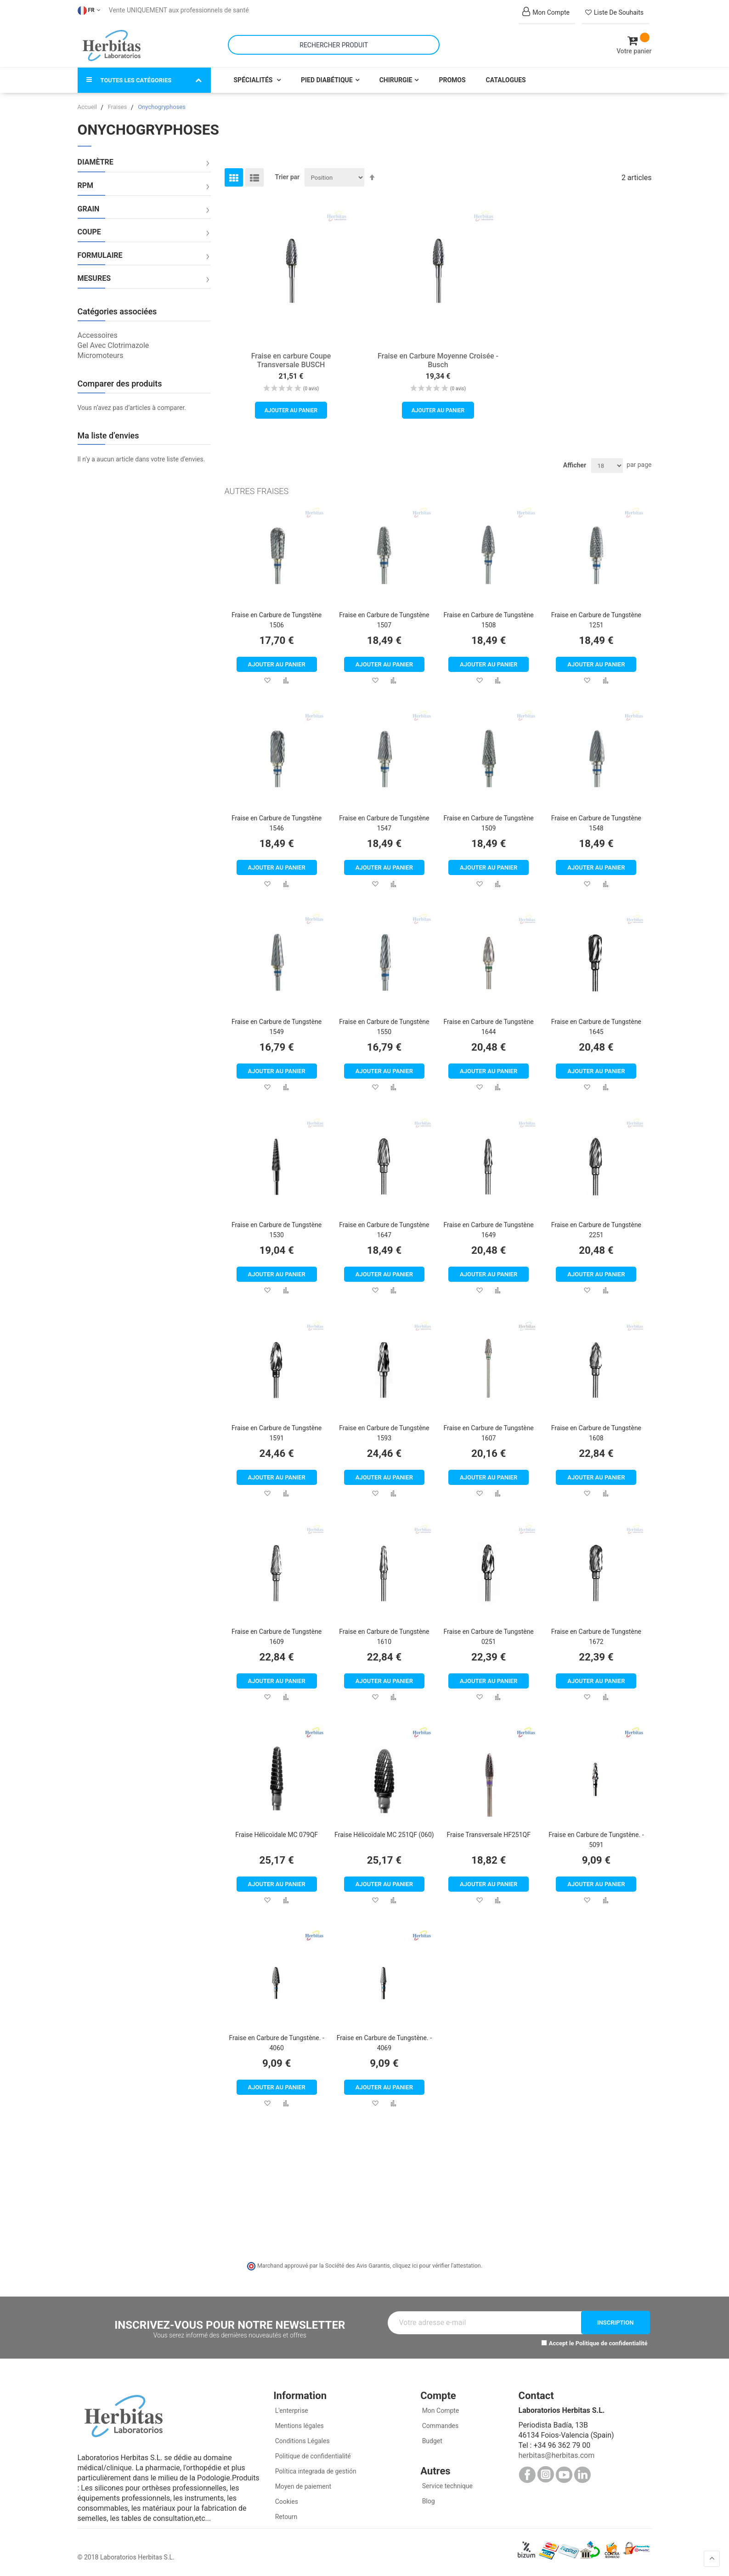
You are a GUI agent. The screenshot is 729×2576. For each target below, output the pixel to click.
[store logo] (112, 45)
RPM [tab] (86, 185)
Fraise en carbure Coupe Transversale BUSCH (291, 359)
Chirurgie (396, 79)
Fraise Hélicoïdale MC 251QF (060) (384, 1833)
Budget (431, 2440)
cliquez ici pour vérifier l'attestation (436, 2264)
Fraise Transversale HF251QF (488, 1833)
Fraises (118, 105)
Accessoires (98, 334)
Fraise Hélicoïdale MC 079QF (276, 1833)
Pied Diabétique (327, 79)
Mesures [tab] (94, 277)
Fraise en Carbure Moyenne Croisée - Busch (438, 359)
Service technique (446, 2485)
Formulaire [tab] (100, 254)
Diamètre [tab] (95, 161)
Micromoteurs (101, 354)
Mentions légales (298, 2424)
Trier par (287, 176)
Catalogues (506, 79)
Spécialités (254, 79)
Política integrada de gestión (314, 2470)
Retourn (285, 2515)
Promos (452, 79)
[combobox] (334, 44)
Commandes (439, 2424)
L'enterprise (290, 2409)
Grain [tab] (89, 208)
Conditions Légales (301, 2440)
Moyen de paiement (303, 2485)
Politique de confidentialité (612, 2342)
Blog (427, 2500)
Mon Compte (439, 2409)
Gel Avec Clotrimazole (113, 344)
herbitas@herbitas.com (556, 2454)
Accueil (88, 105)
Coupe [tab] (89, 231)
